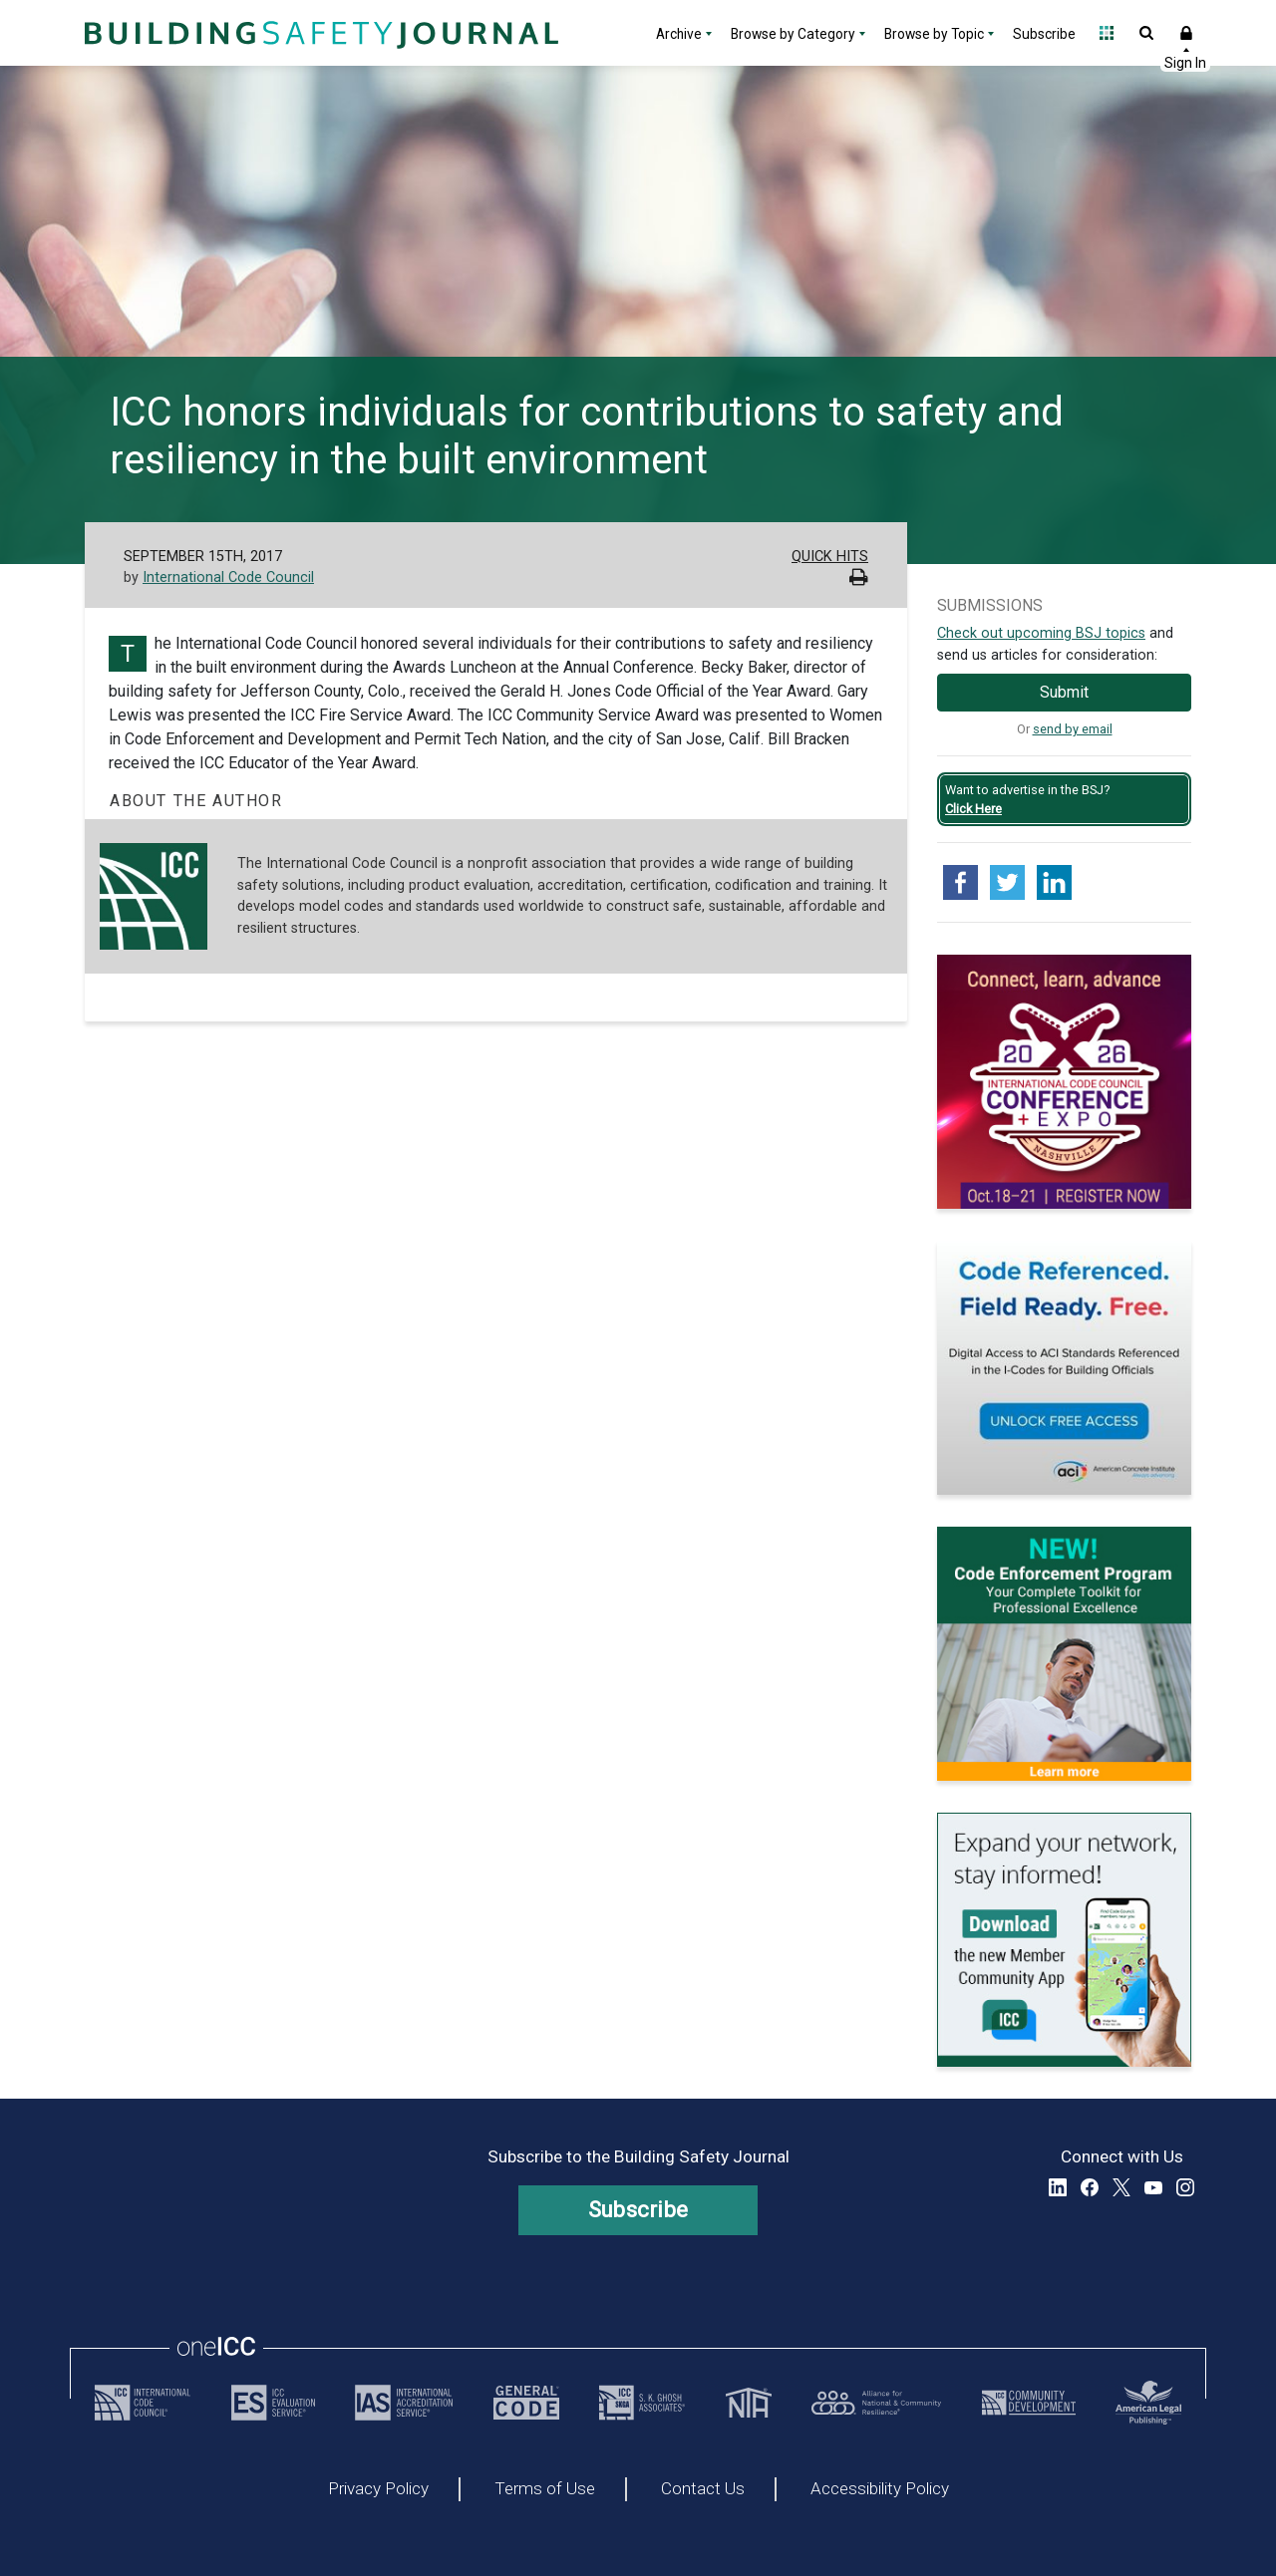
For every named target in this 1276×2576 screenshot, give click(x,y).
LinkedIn (1058, 2187)
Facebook (1090, 2187)
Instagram (1185, 2187)
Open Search (1146, 33)
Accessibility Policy (879, 2489)
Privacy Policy (378, 2489)
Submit (1064, 692)
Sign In (1186, 33)
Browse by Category (793, 34)
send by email (1073, 728)
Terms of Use (544, 2489)
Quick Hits (830, 556)
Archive (679, 34)
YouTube (1153, 2187)
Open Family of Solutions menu (1106, 33)
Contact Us (703, 2489)
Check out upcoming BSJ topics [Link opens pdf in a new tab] (1041, 633)
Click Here (973, 808)
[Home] (319, 33)
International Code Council (228, 577)
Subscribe (1044, 34)
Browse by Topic (934, 34)
